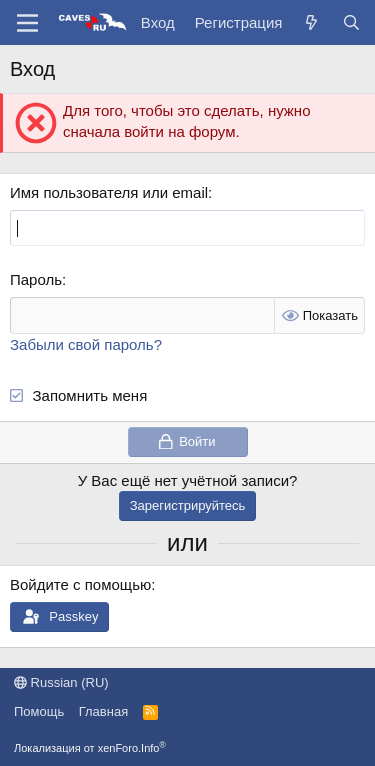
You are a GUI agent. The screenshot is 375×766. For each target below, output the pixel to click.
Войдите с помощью (80, 584)
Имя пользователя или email (109, 192)
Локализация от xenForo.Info (90, 748)
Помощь (39, 711)
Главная (103, 711)
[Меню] (27, 23)
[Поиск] (351, 22)
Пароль (36, 279)
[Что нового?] (311, 22)
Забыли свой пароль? (86, 344)
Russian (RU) (61, 682)
